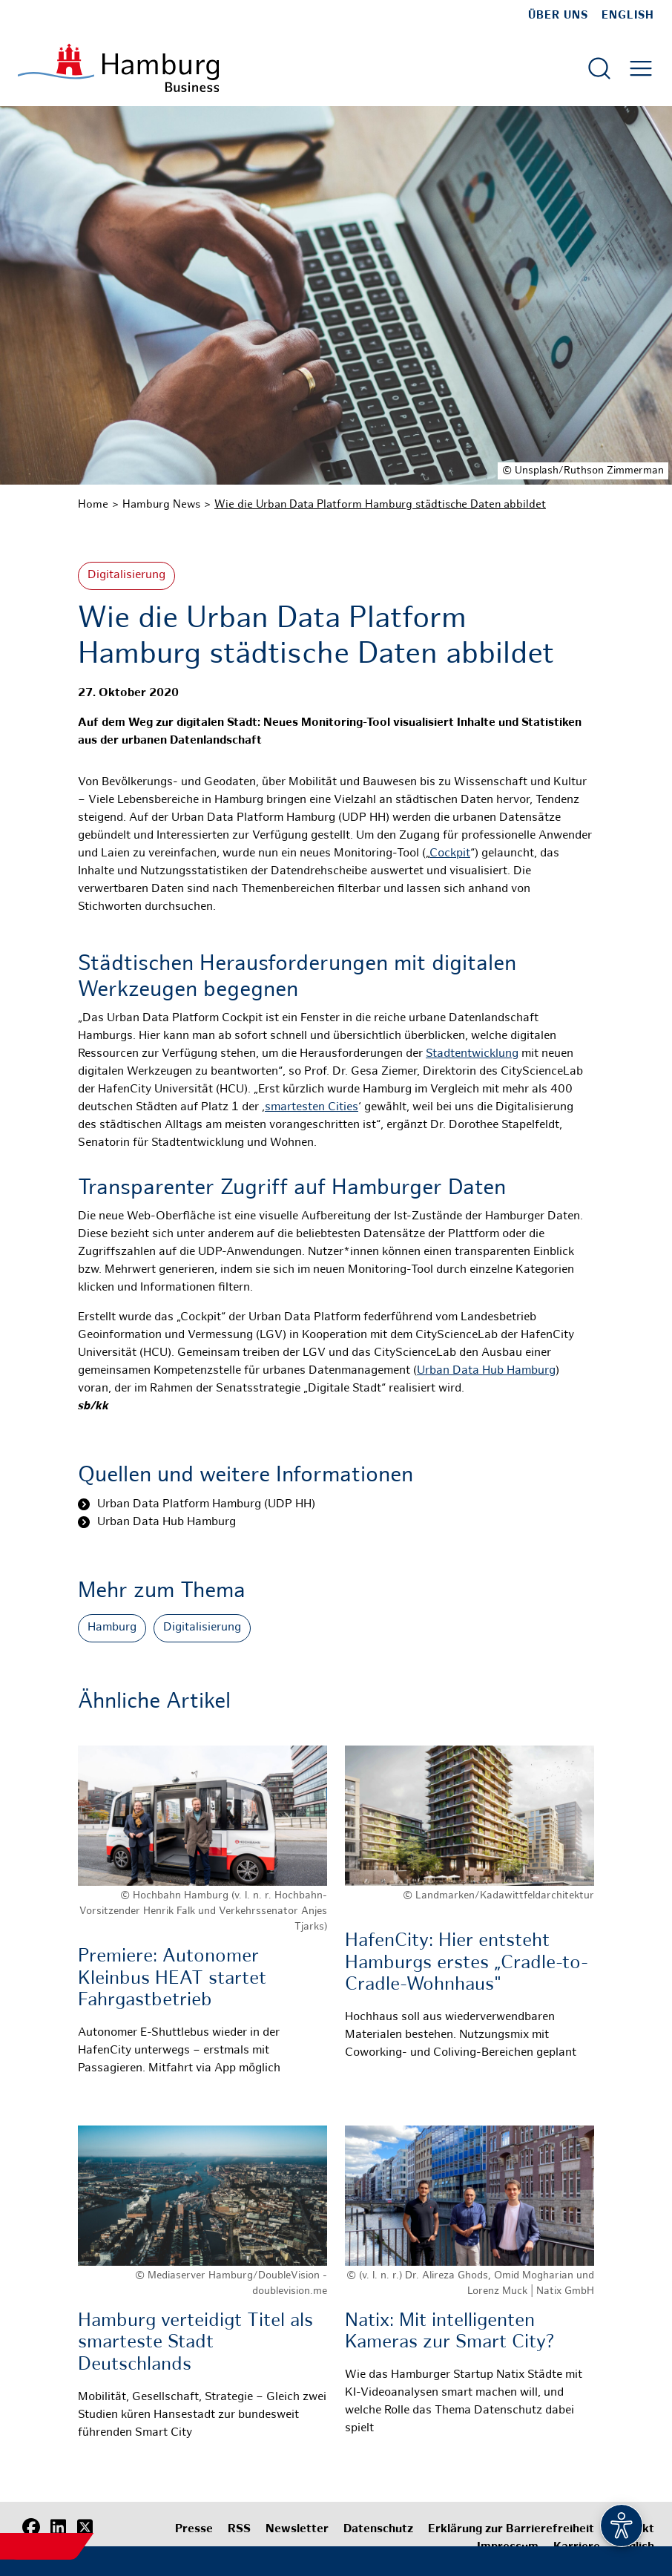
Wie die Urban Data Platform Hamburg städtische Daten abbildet (380, 504)
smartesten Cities (311, 1107)
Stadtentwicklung (472, 1054)
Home (93, 504)
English (628, 15)
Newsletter (297, 2529)
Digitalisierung (126, 575)
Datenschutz (378, 2529)
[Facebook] (31, 2528)
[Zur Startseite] (118, 68)
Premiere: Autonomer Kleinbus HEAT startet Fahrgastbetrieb (172, 1979)
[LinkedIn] (58, 2528)
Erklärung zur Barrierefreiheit (511, 2529)
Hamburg (112, 1627)
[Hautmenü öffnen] (640, 68)
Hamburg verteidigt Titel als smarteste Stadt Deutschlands (195, 2343)
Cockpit (449, 853)
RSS (239, 2529)
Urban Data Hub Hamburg (486, 1371)
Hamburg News (161, 504)
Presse (194, 2529)
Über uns (558, 15)
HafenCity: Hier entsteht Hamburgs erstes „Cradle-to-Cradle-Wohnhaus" (466, 1963)
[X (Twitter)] (84, 2528)
